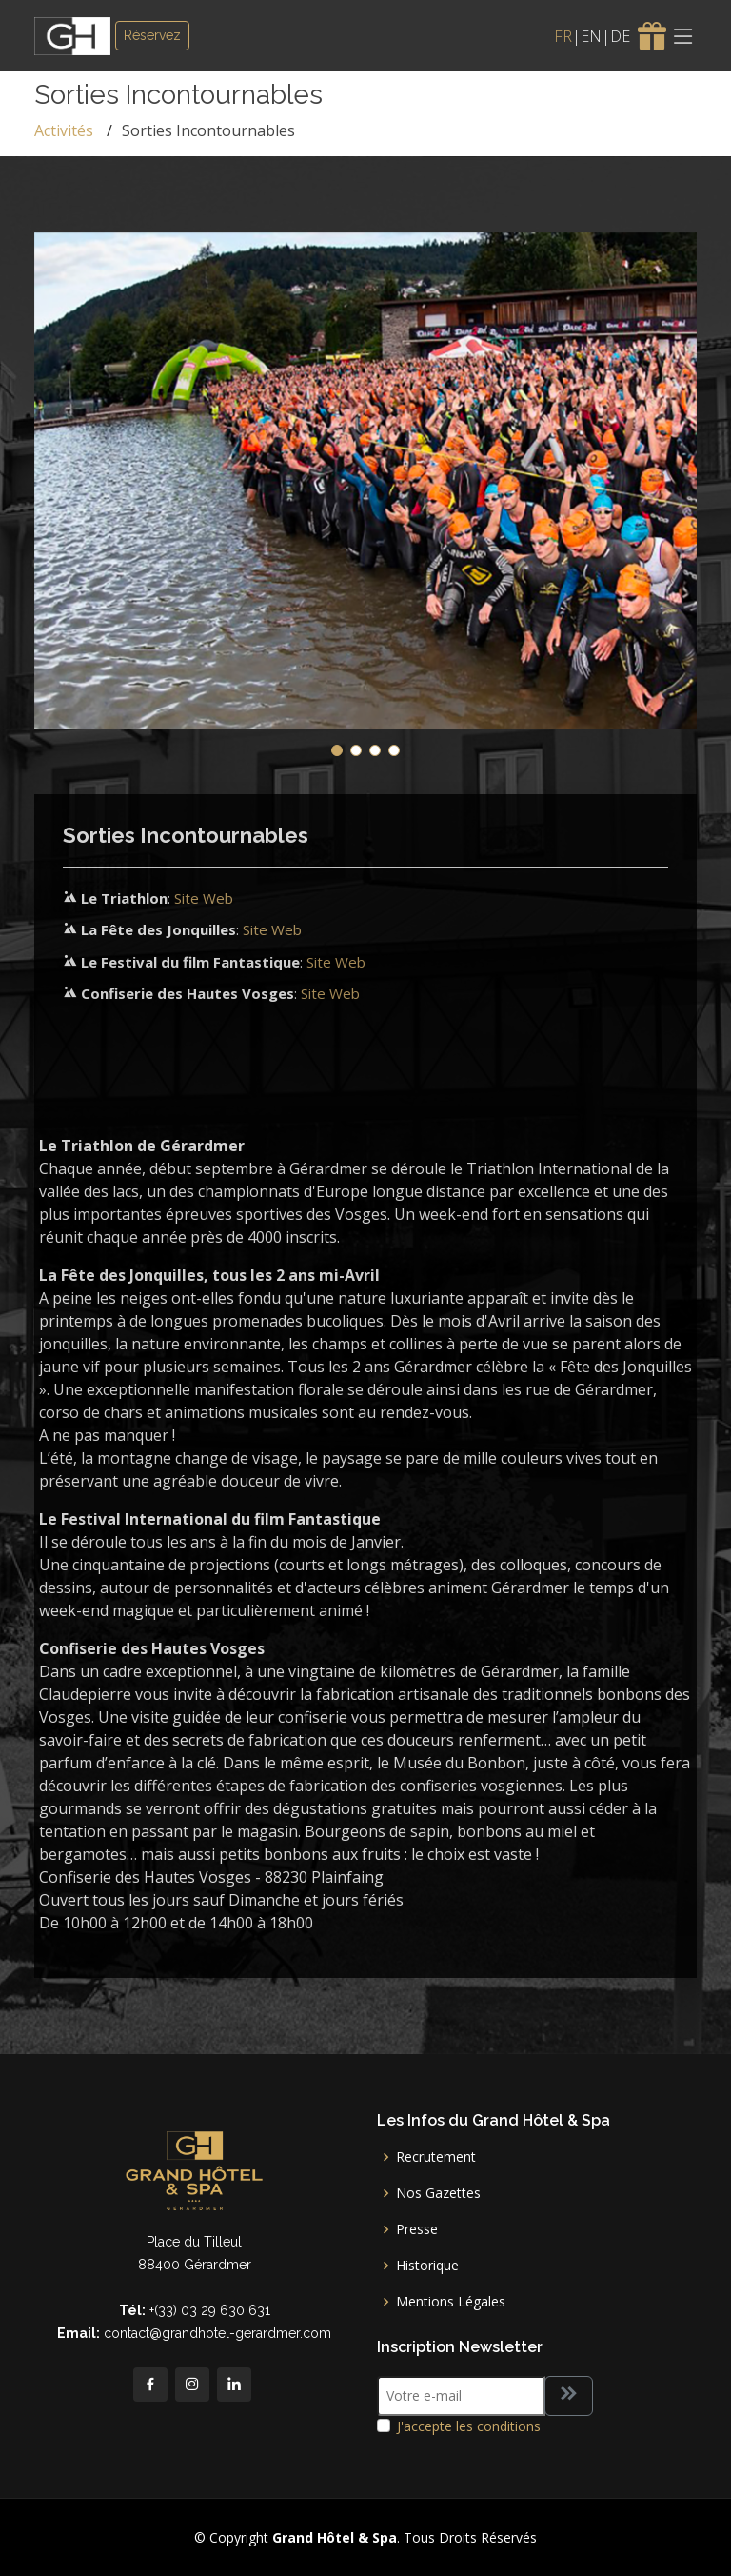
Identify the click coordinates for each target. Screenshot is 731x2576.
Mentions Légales (450, 2301)
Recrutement (436, 2157)
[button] (337, 750)
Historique (427, 2265)
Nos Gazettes (438, 2193)
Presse (417, 2229)
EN (591, 36)
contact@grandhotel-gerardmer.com (217, 2333)
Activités (63, 130)
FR (563, 36)
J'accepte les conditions (469, 2426)
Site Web (203, 898)
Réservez (152, 35)
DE (620, 36)
